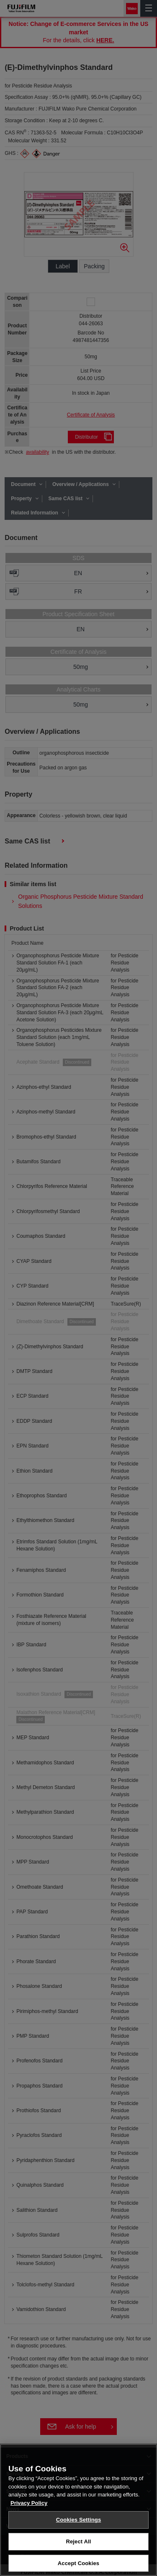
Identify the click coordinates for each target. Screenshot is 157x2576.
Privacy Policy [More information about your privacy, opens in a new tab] (28, 2533)
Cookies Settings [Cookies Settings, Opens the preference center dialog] (78, 2550)
